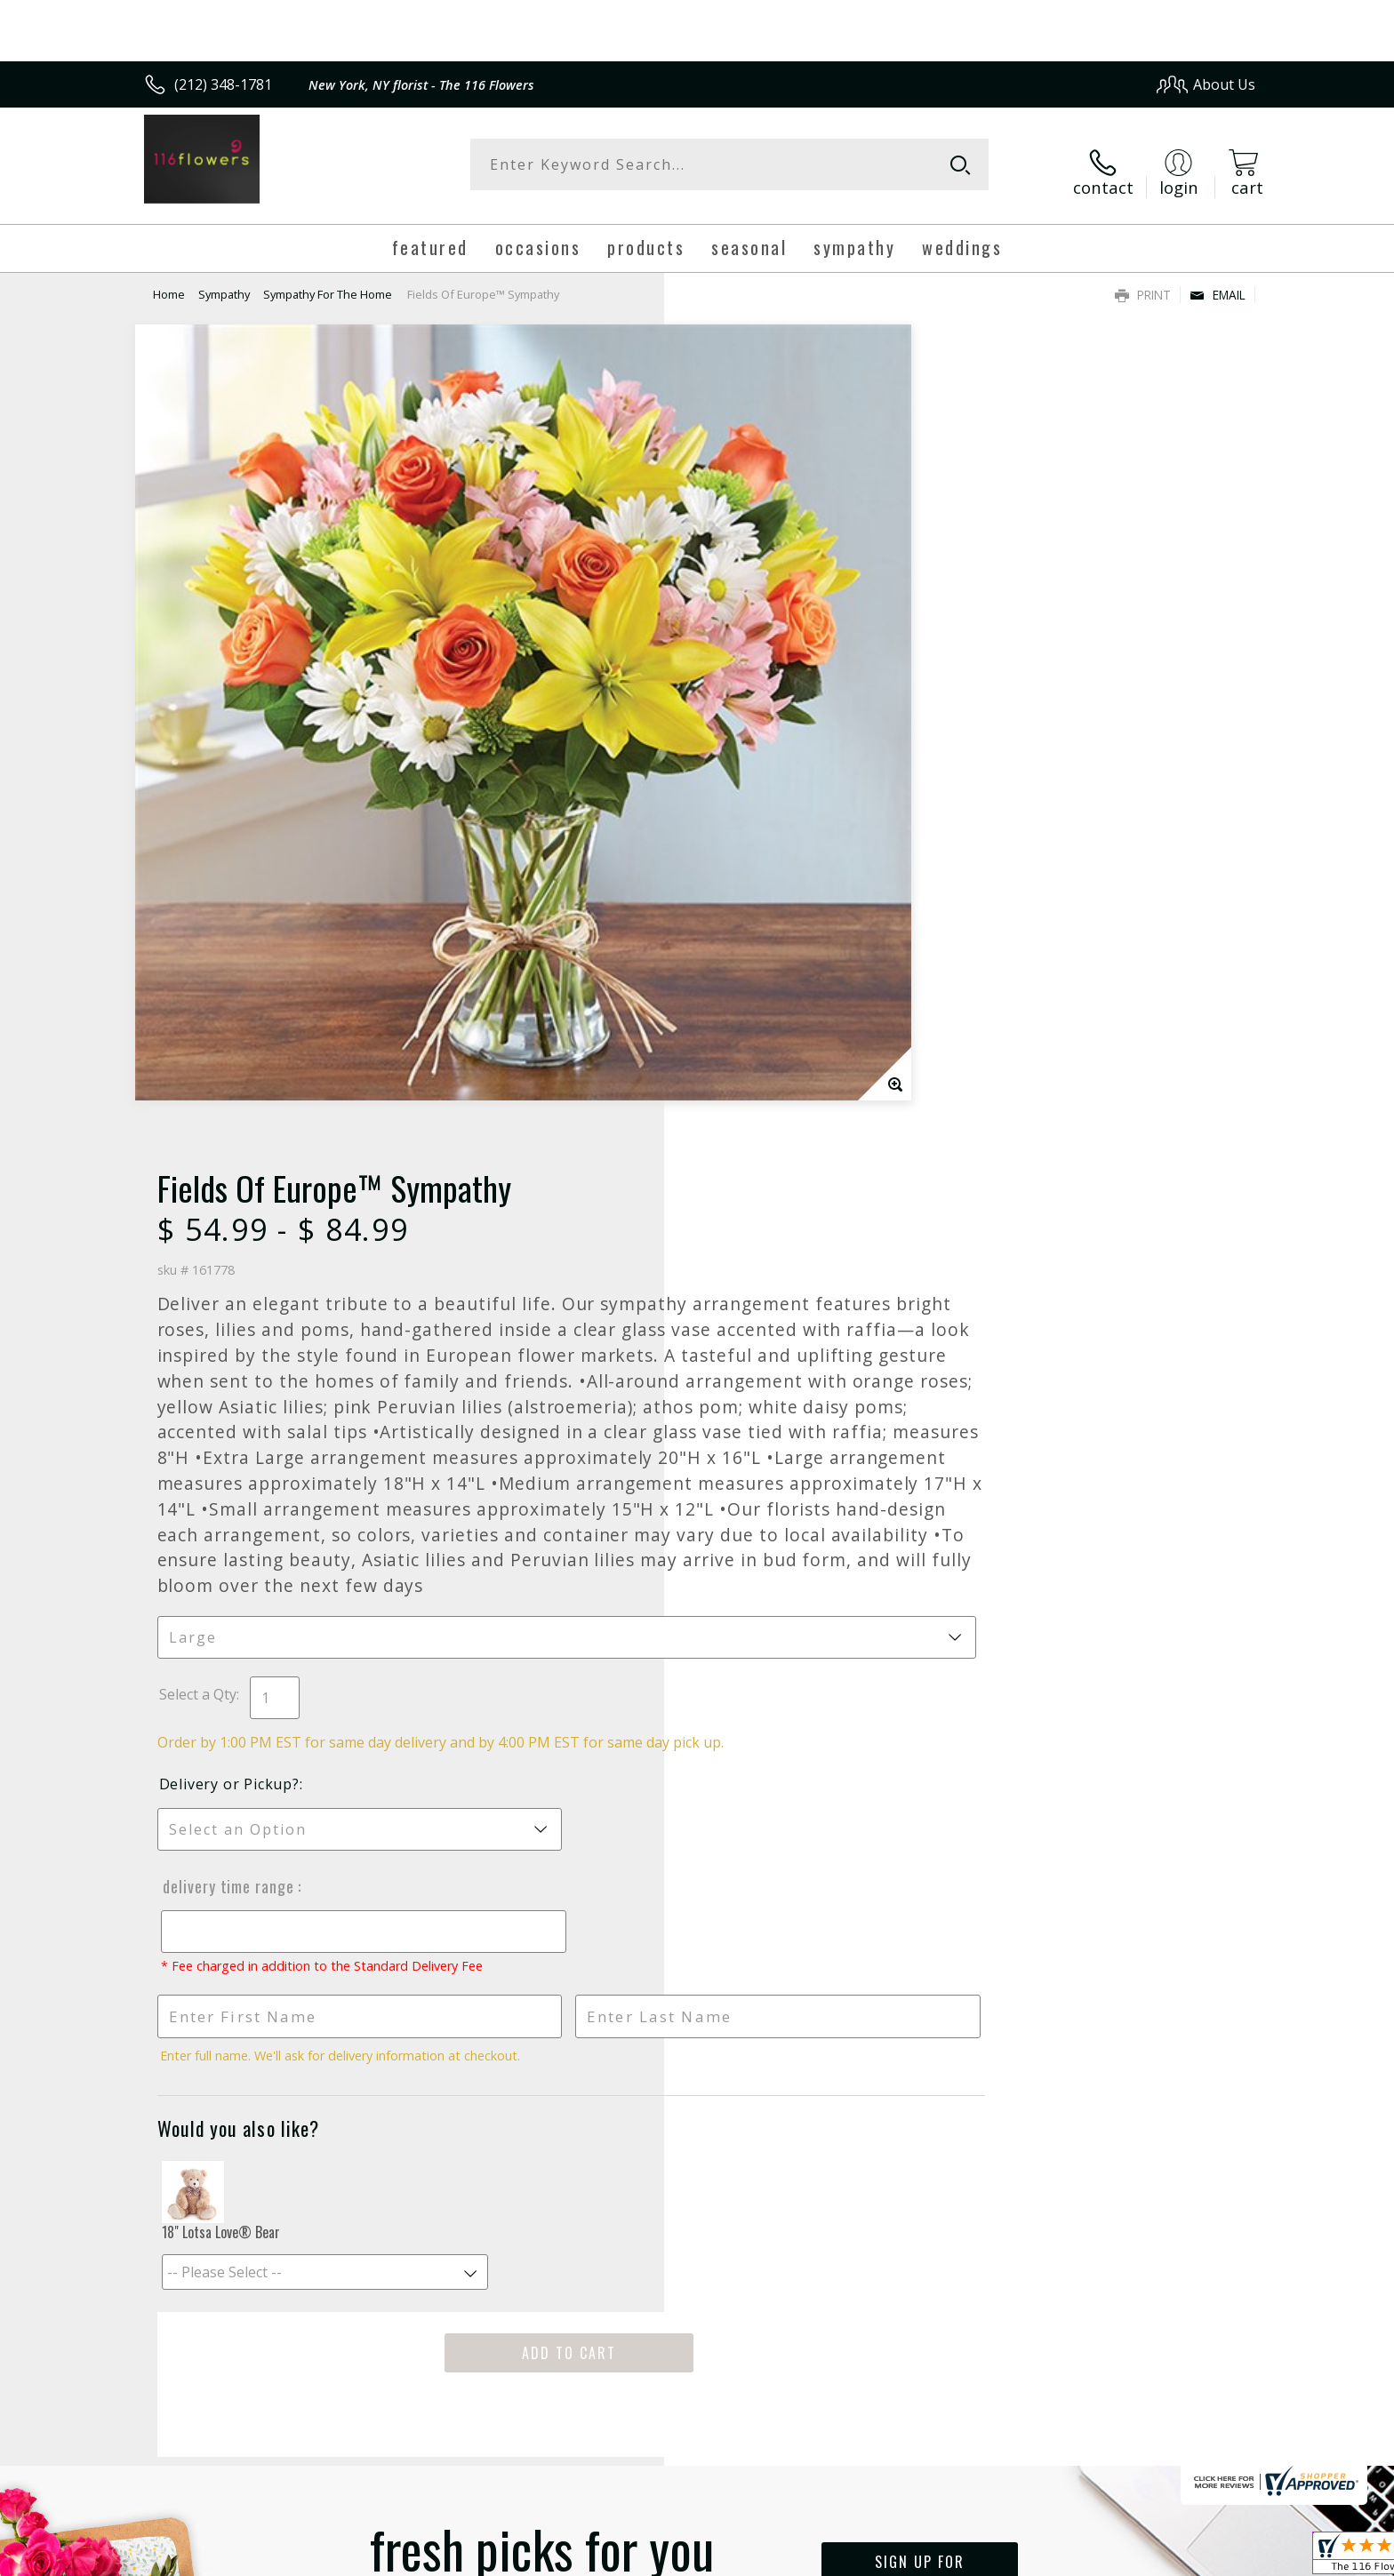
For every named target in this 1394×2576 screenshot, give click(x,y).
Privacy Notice (973, 2557)
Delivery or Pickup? (769, 1096)
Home (169, 280)
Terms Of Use (869, 2557)
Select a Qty (737, 986)
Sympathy (224, 280)
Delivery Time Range (766, 1198)
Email (1218, 280)
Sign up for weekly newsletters (920, 1901)
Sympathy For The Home (327, 280)
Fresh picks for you (541, 1911)
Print (1143, 280)
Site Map (1207, 2557)
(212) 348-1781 (223, 84)
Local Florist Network (1098, 2557)
